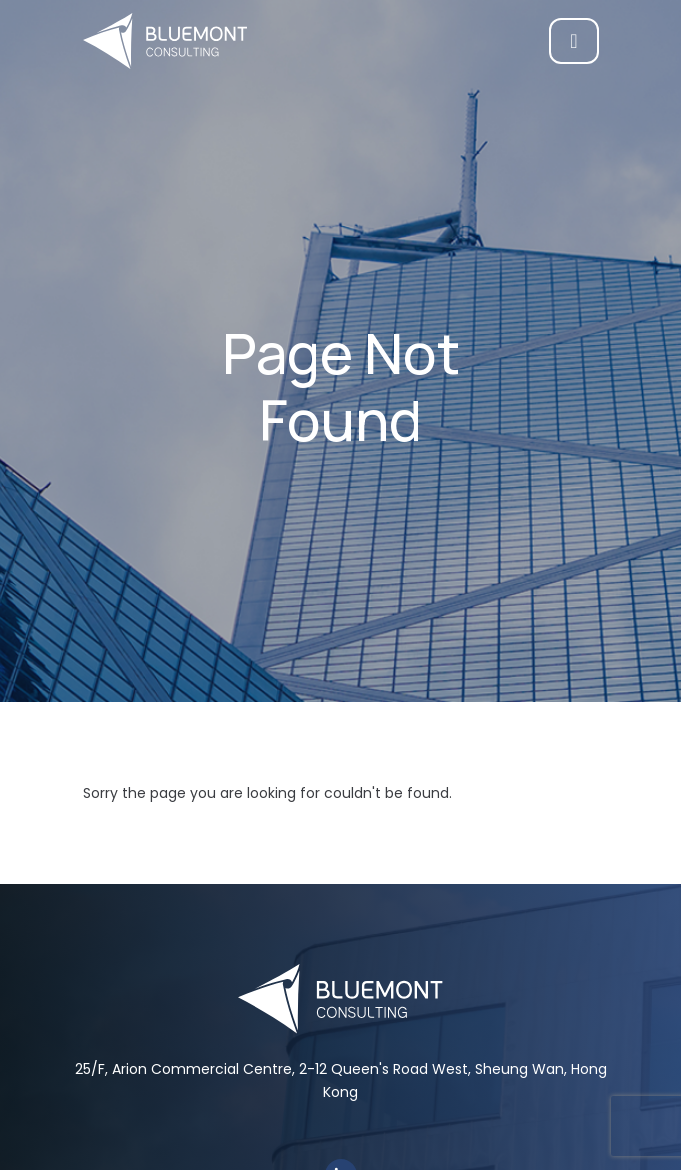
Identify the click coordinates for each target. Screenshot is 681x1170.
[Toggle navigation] (573, 41)
